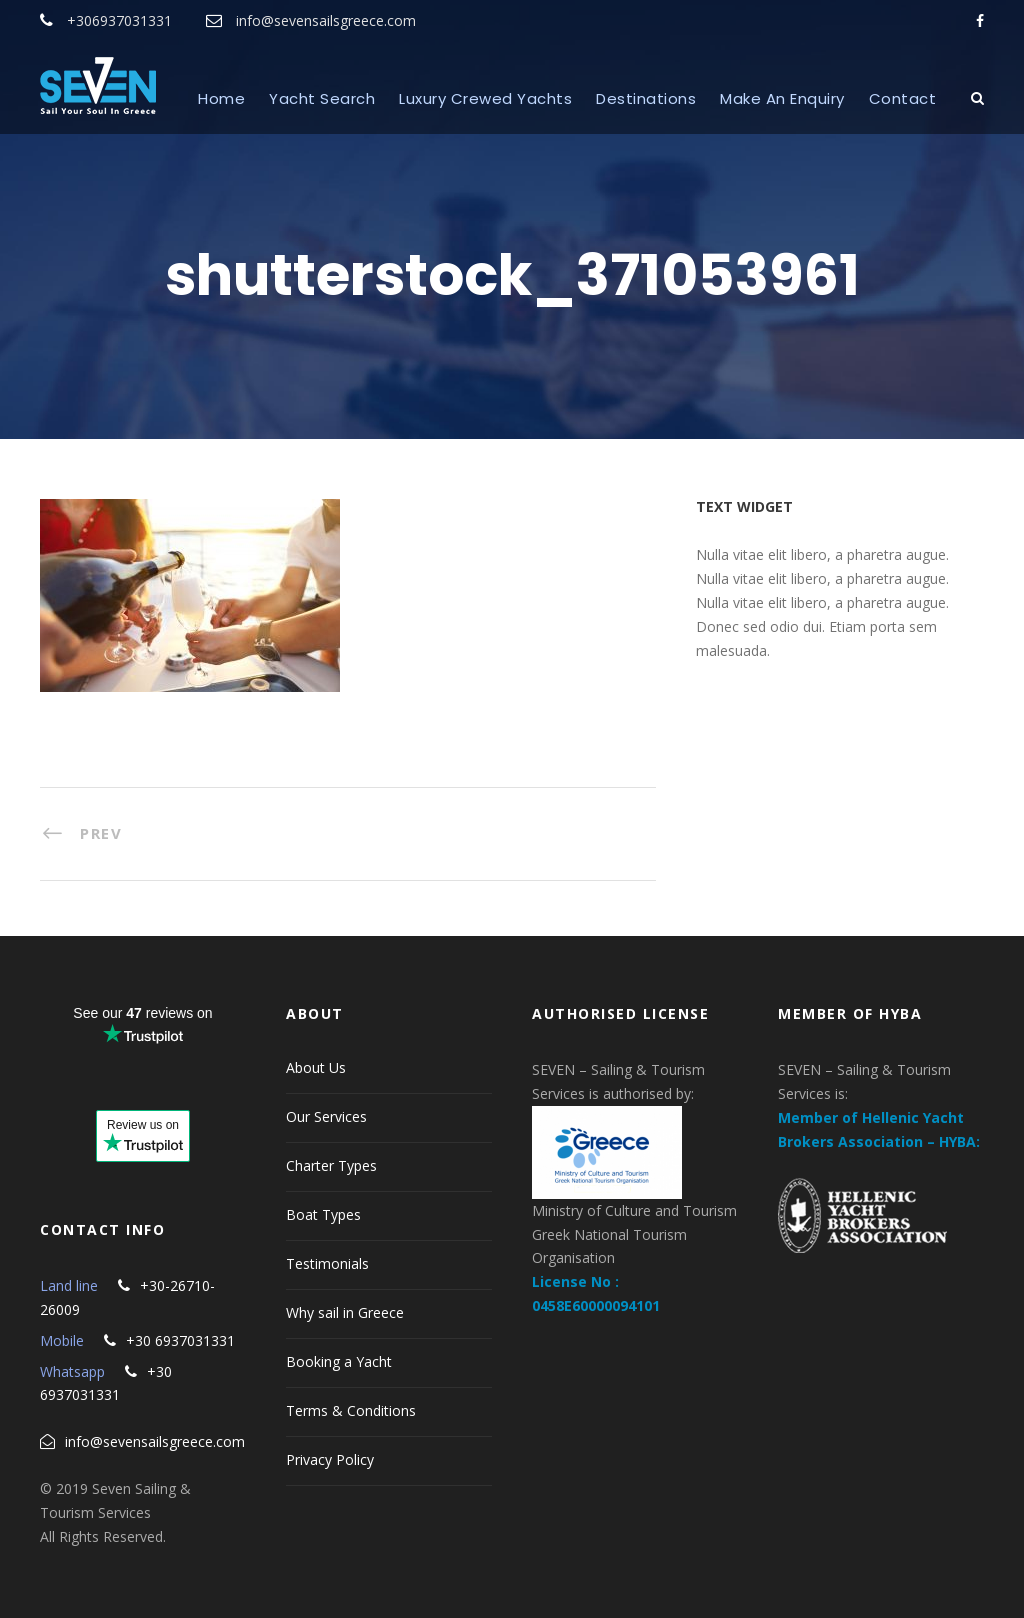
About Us (316, 1067)
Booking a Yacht (339, 1361)
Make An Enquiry (782, 98)
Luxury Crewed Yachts (485, 98)
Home (221, 98)
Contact (903, 98)
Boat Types (323, 1214)
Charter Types (331, 1165)
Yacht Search (322, 98)
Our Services (326, 1116)
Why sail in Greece (345, 1312)
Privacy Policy (330, 1459)
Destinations (646, 98)
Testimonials (327, 1263)
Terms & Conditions (351, 1410)
